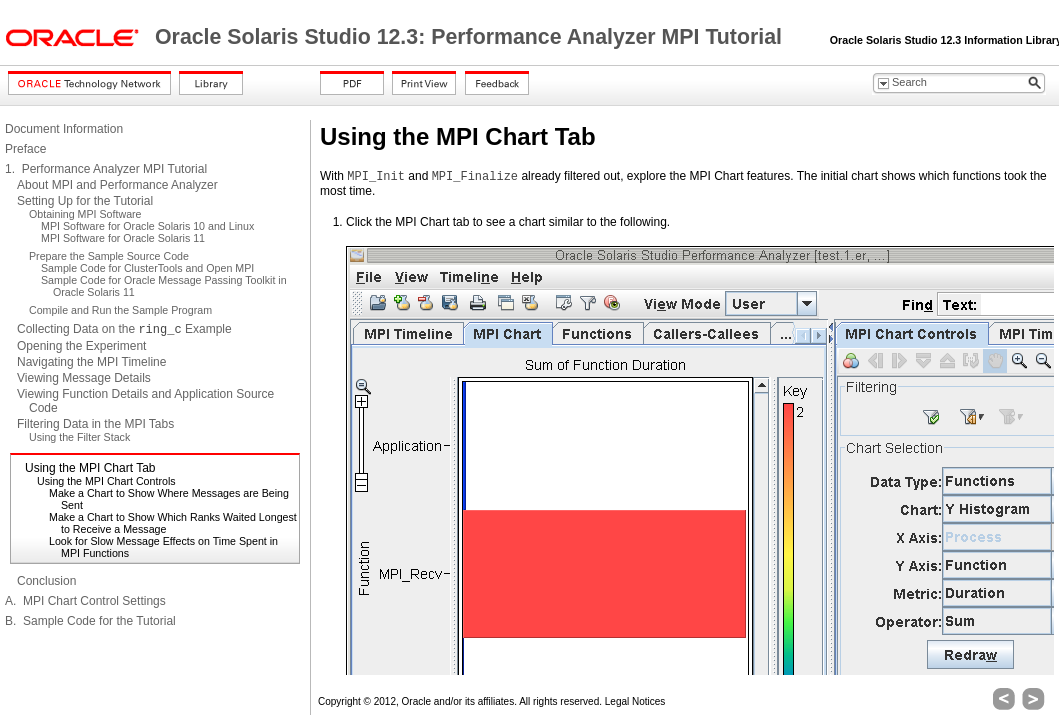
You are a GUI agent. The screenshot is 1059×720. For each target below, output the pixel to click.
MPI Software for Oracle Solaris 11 (123, 238)
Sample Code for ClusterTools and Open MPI (147, 268)
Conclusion (46, 581)
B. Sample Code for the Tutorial (90, 621)
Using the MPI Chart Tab (90, 468)
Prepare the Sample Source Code (109, 256)
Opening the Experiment (81, 346)
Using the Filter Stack (79, 437)
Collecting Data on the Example (124, 329)
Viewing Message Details (84, 378)
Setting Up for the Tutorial (85, 201)
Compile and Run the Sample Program (120, 310)
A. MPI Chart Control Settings (85, 601)
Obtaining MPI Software (85, 214)
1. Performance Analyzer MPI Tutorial (106, 169)
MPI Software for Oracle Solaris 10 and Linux (147, 226)
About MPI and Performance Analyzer (117, 185)
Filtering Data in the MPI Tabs (95, 424)
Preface (25, 149)
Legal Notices (635, 701)
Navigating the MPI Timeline (91, 362)
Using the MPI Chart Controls (106, 481)
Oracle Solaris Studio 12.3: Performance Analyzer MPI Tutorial (471, 37)
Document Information (64, 129)
